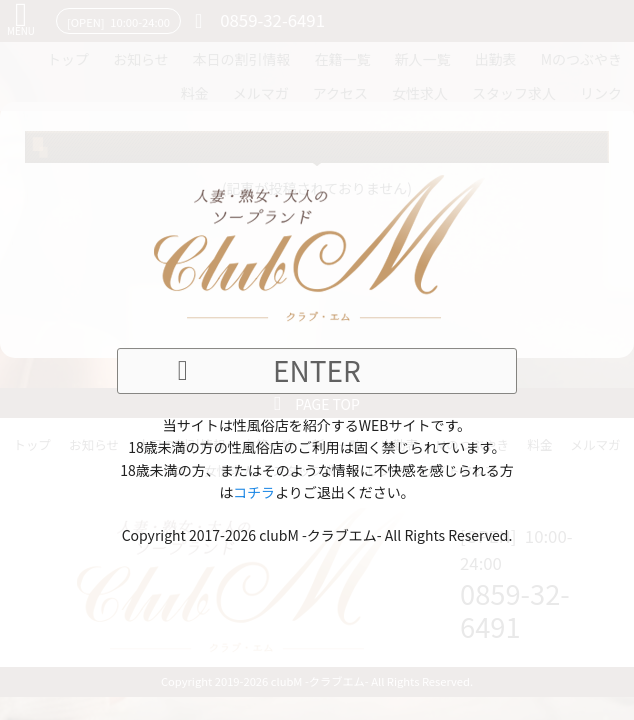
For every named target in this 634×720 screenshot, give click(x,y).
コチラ (254, 492)
